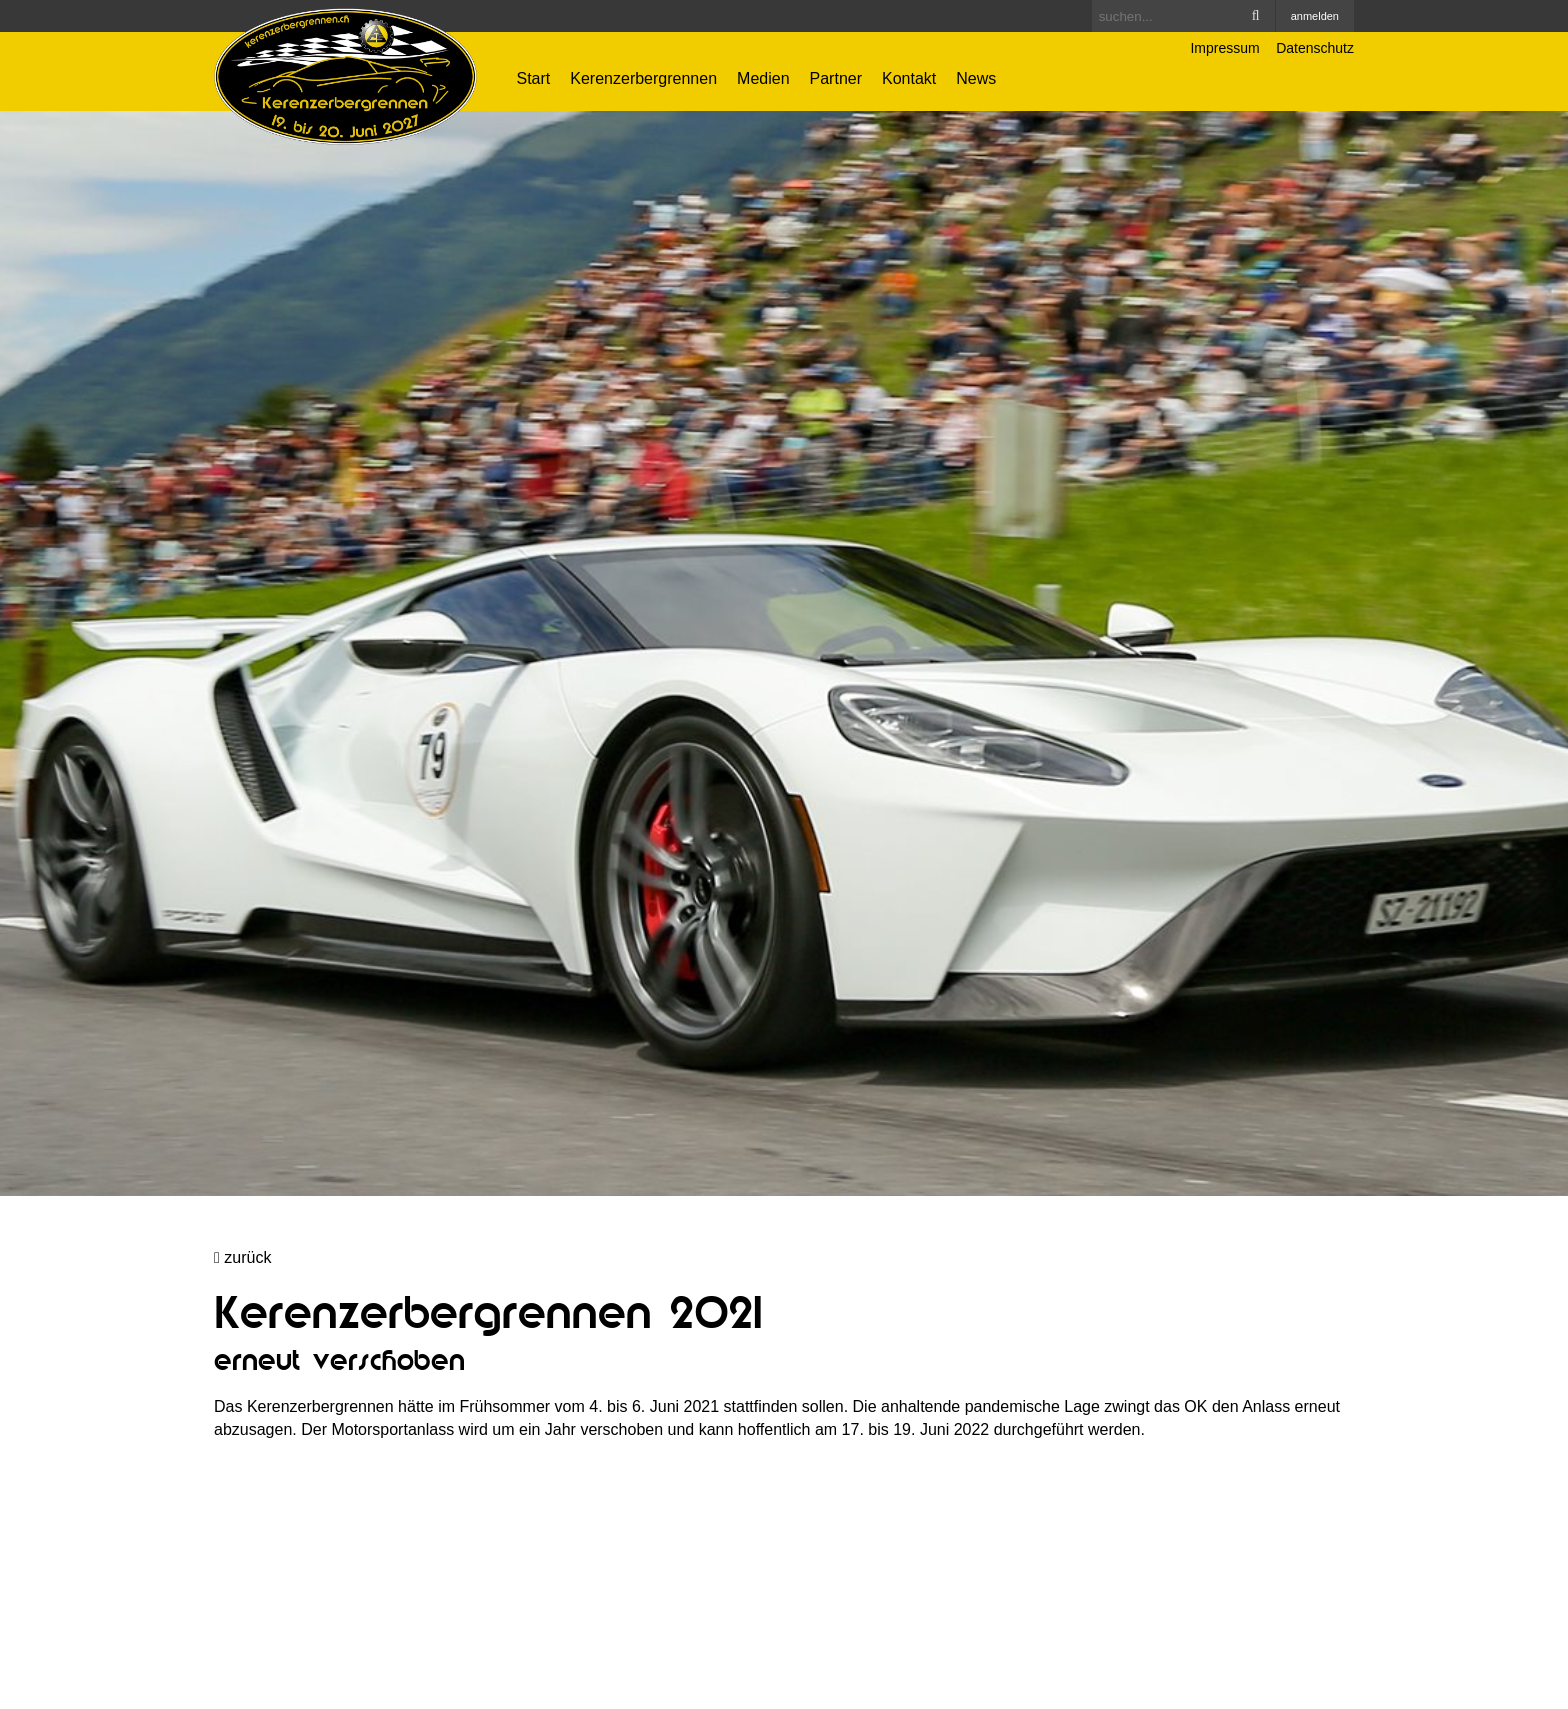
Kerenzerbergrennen (643, 78)
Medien (763, 78)
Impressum (1224, 48)
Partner (836, 78)
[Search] (1183, 16)
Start (534, 78)
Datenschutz (1315, 48)
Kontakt (909, 78)
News (976, 78)
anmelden (1315, 16)
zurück (242, 1257)
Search (1256, 16)
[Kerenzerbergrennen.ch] (345, 75)
